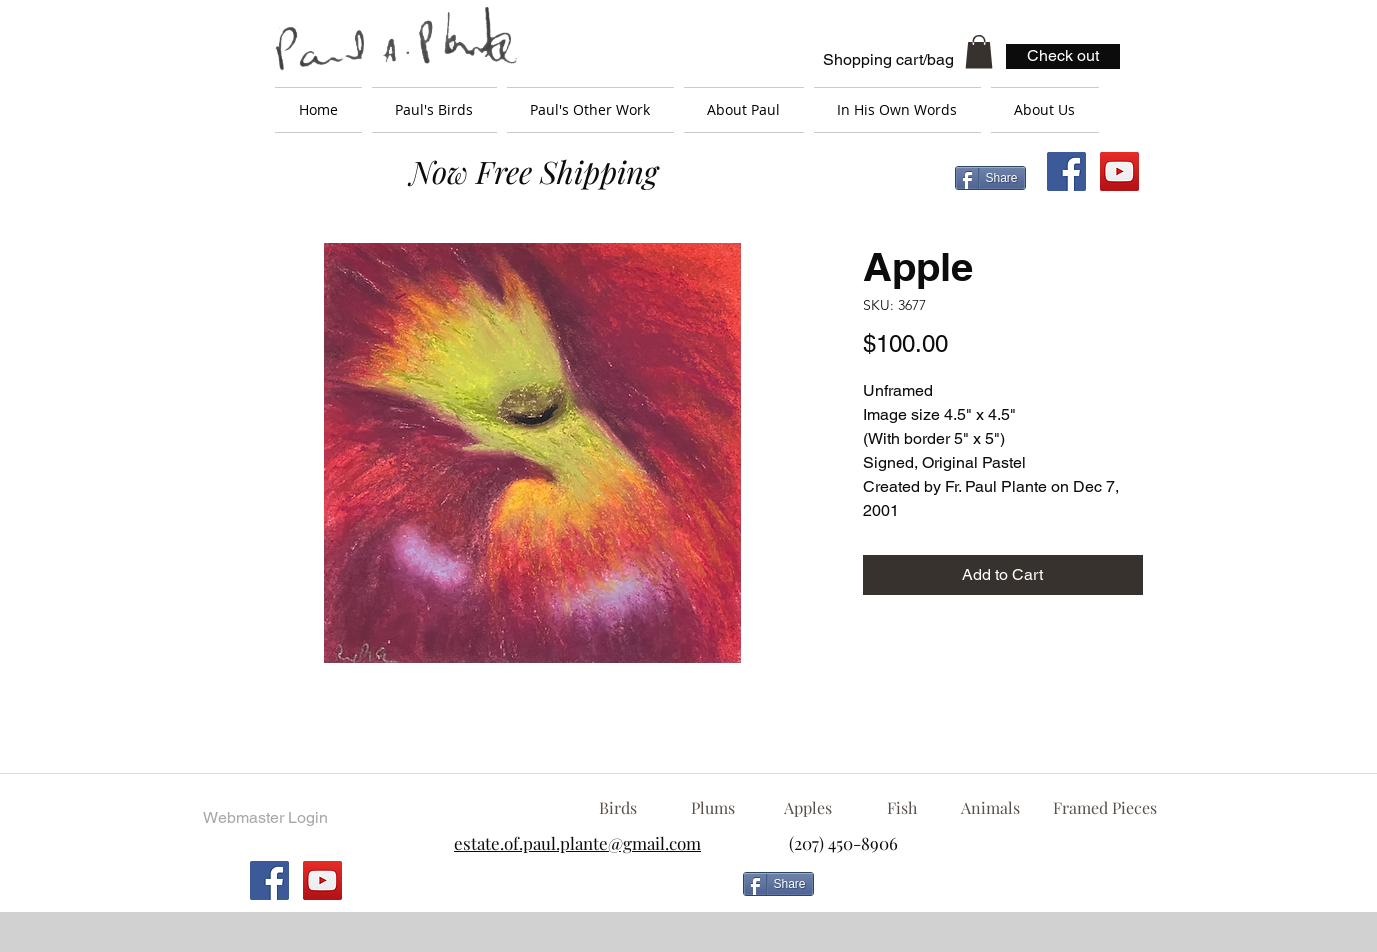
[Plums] (713, 808)
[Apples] (808, 808)
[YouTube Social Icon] (1119, 171)
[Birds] (618, 808)
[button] (979, 51)
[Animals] (991, 808)
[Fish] (902, 808)
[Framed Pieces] (1105, 808)
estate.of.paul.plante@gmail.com (577, 843)
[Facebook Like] (984, 892)
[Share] (990, 178)
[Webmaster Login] (266, 818)
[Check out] (1063, 56)
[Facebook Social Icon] (1066, 171)
